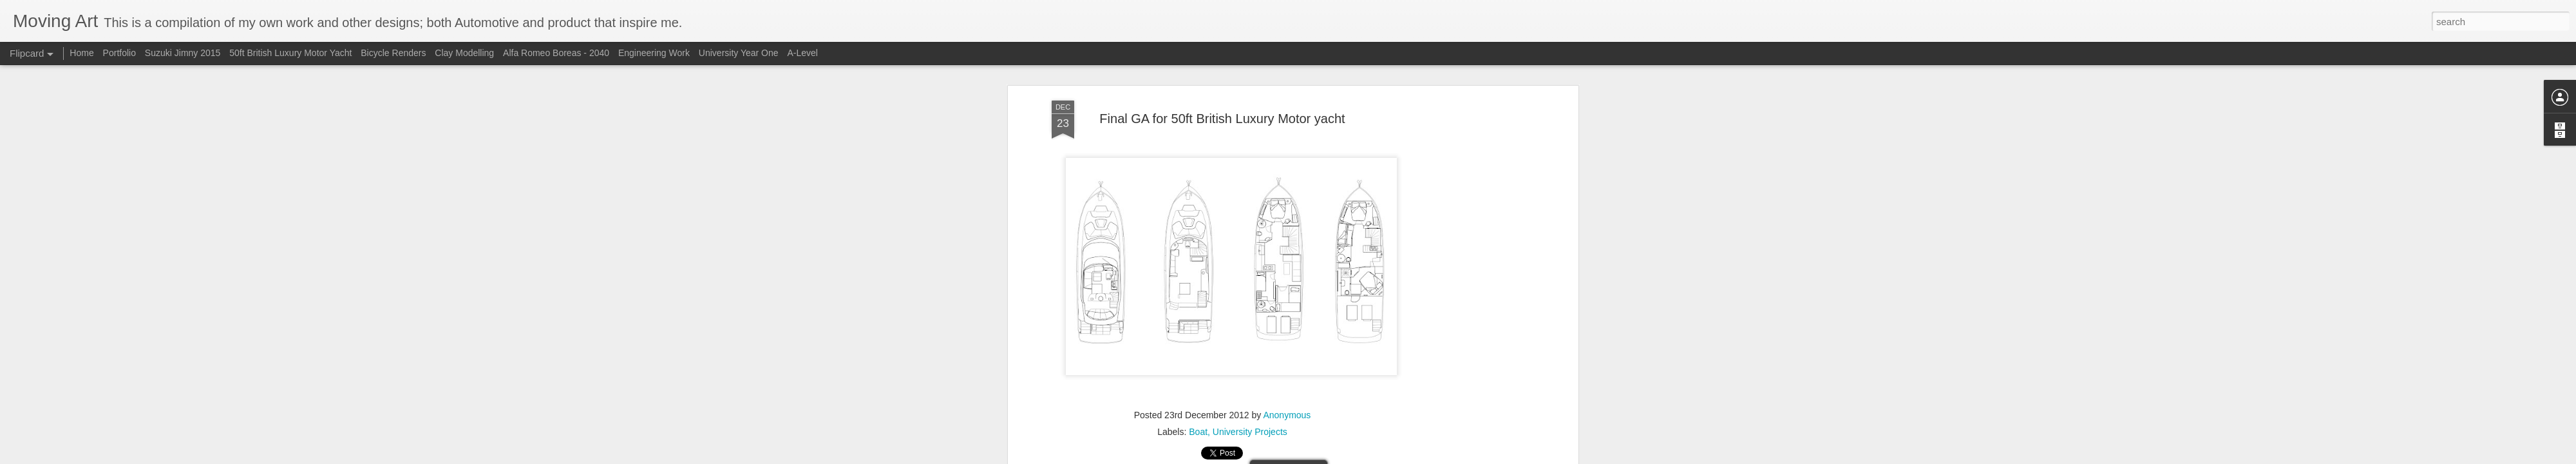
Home (81, 53)
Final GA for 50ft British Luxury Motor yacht (1222, 118)
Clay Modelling (466, 53)
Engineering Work (654, 53)
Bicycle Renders (394, 53)
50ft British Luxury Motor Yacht (290, 53)
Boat (1198, 432)
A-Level (802, 53)
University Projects (1250, 432)
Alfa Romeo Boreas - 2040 (557, 53)
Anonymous (1287, 415)
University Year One (739, 53)
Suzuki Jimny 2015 (183, 53)
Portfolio (120, 53)
